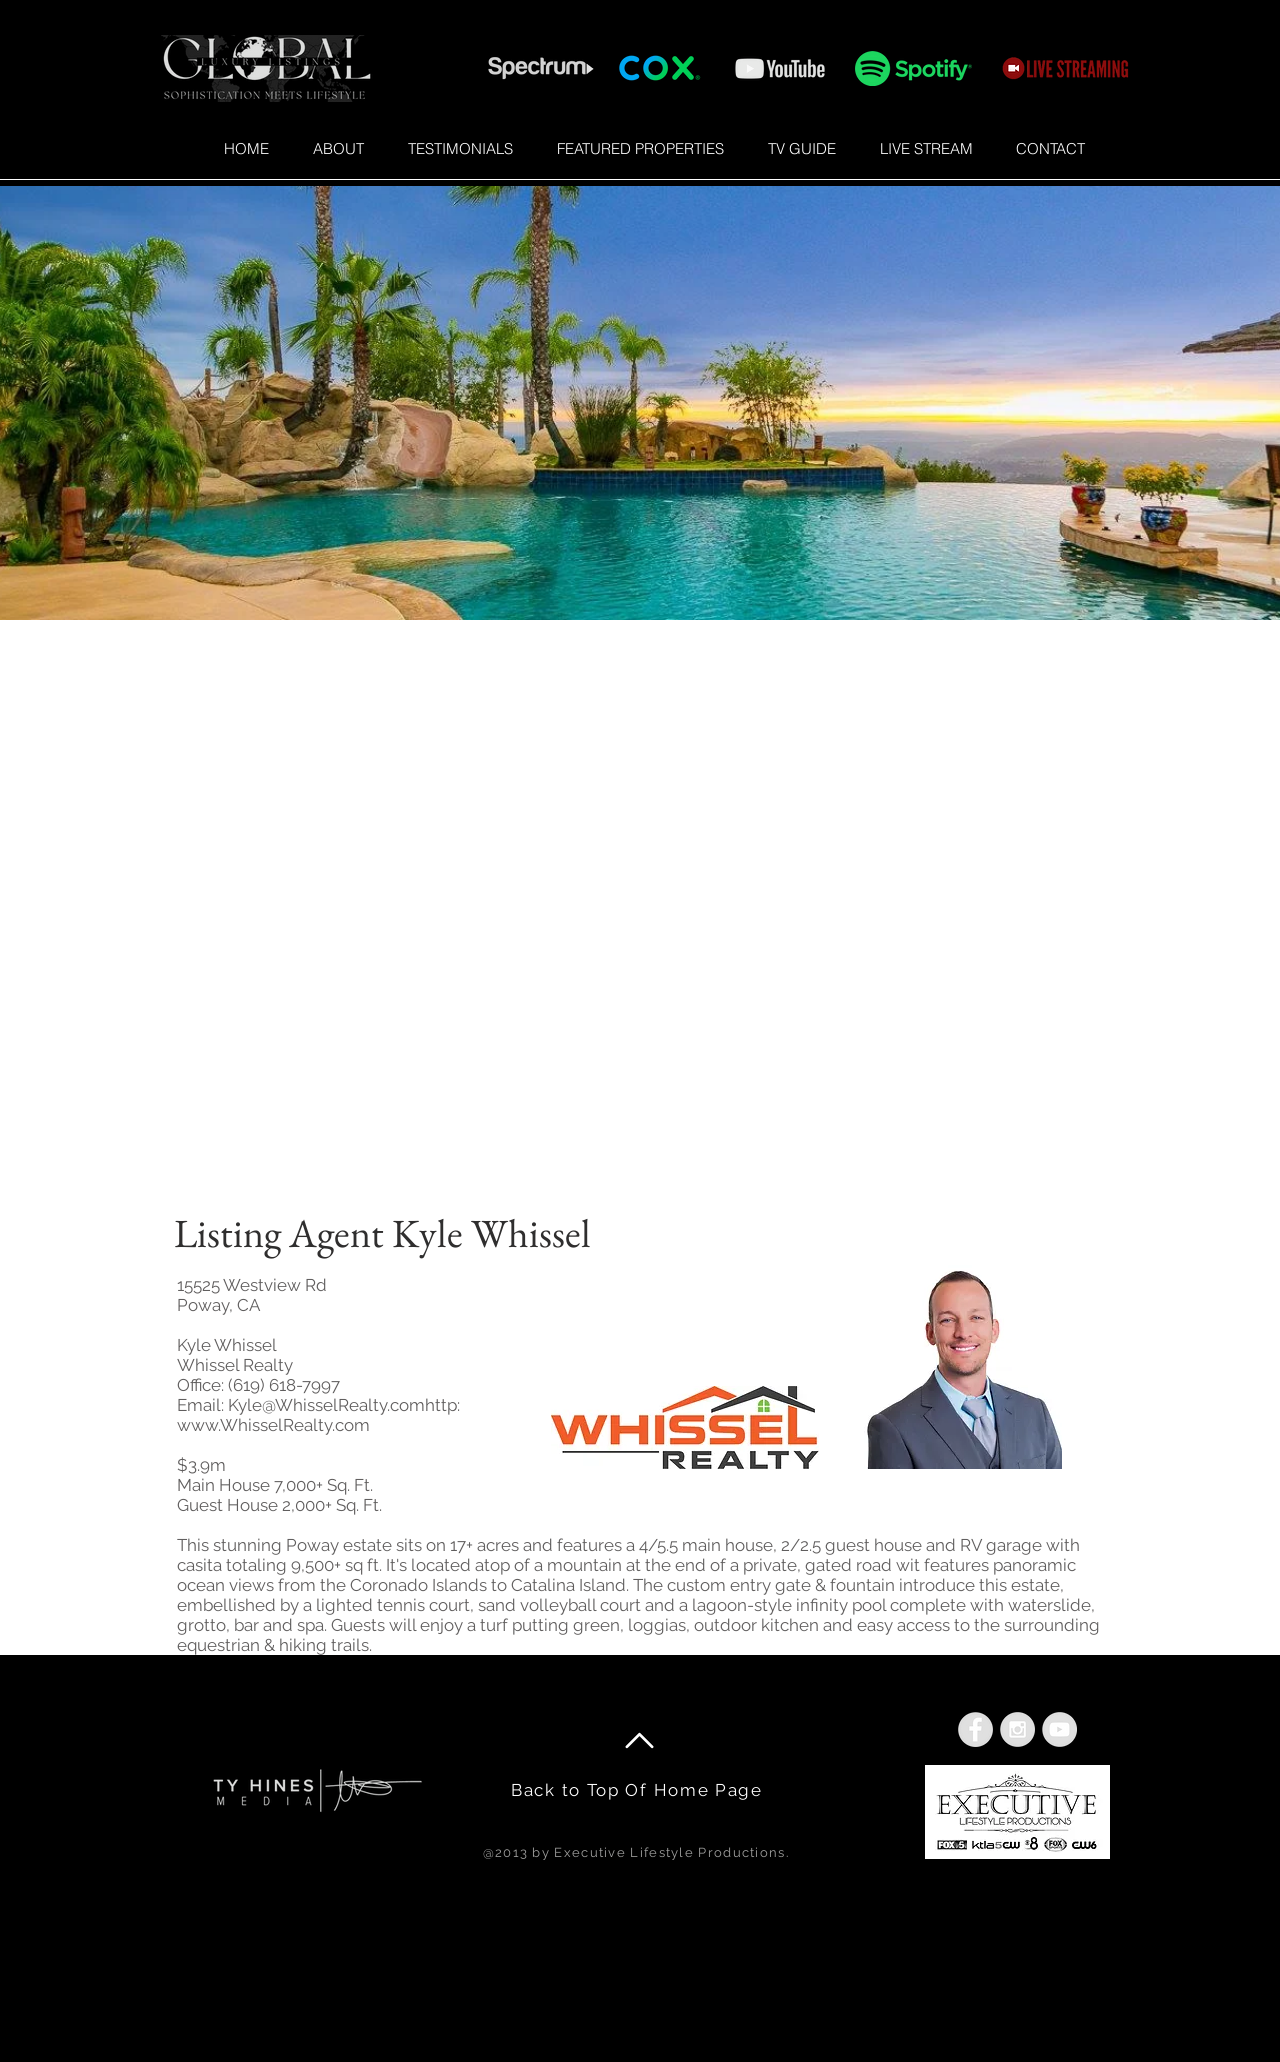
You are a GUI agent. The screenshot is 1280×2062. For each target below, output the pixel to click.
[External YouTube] (640, 923)
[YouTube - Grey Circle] (1059, 1729)
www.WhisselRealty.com (273, 1425)
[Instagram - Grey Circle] (1017, 1729)
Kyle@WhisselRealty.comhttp (342, 1405)
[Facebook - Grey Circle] (975, 1729)
